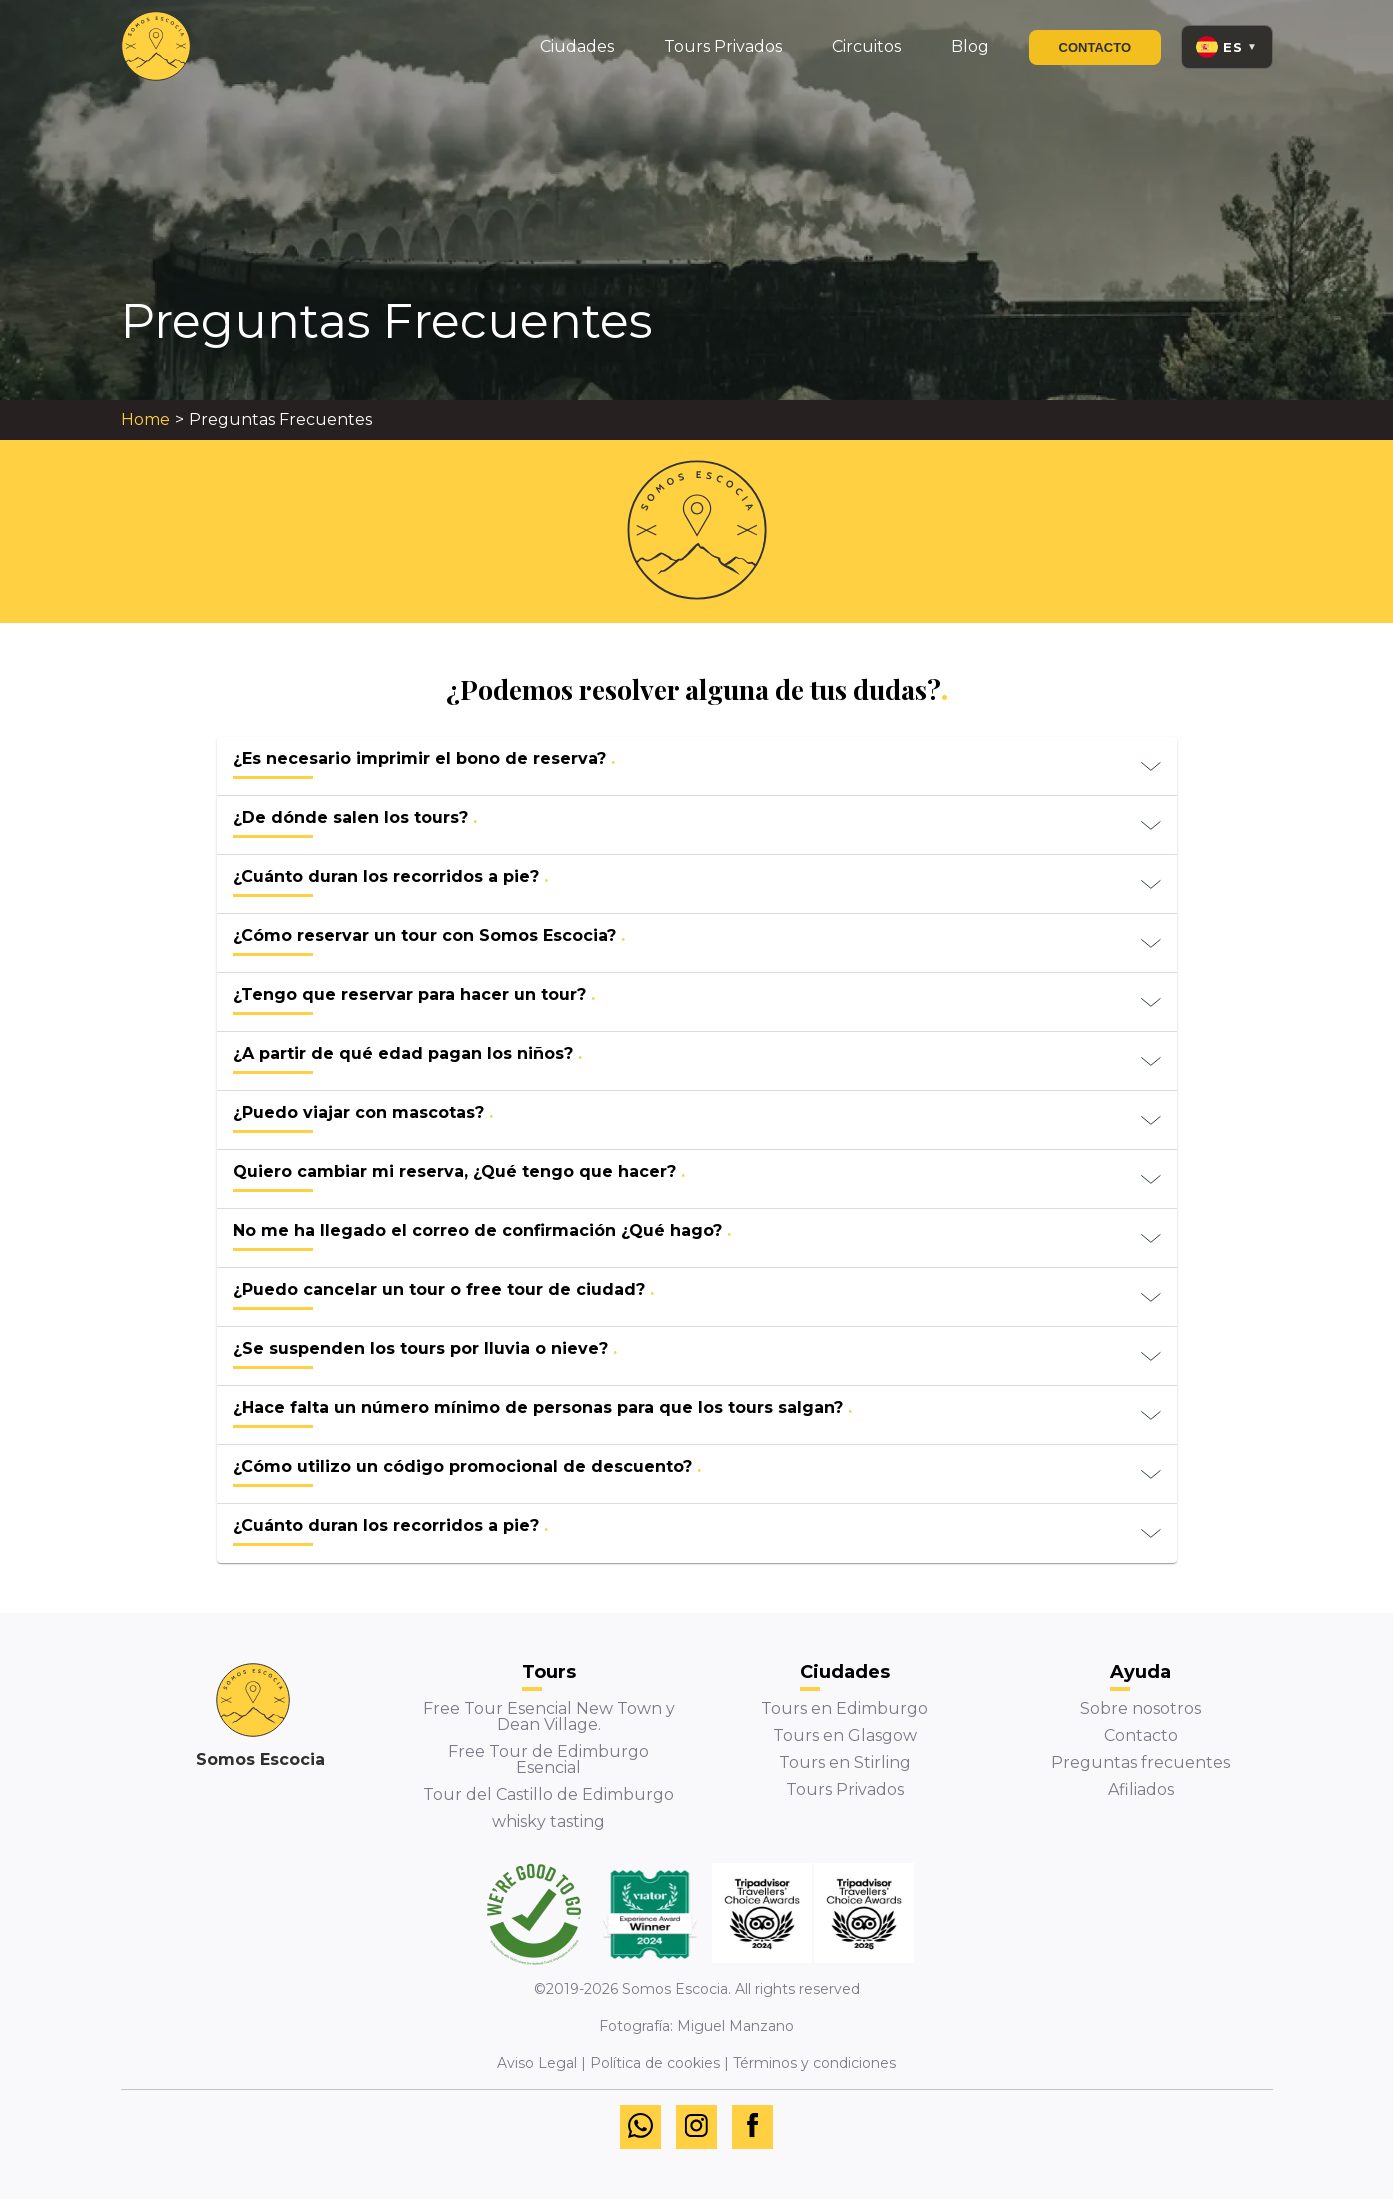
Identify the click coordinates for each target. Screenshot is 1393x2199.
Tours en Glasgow (845, 1735)
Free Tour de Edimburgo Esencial (548, 1759)
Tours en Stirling (845, 1762)
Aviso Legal (537, 2063)
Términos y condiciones (814, 2063)
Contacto (1095, 47)
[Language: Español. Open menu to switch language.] (1226, 47)
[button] (697, 766)
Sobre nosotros (1140, 1708)
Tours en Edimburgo (844, 1708)
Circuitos (866, 46)
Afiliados (1141, 1789)
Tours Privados (845, 1789)
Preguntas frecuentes (1140, 1762)
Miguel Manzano (735, 2026)
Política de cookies (655, 2063)
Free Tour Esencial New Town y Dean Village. (549, 1716)
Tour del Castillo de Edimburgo (548, 1794)
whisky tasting (548, 1821)
